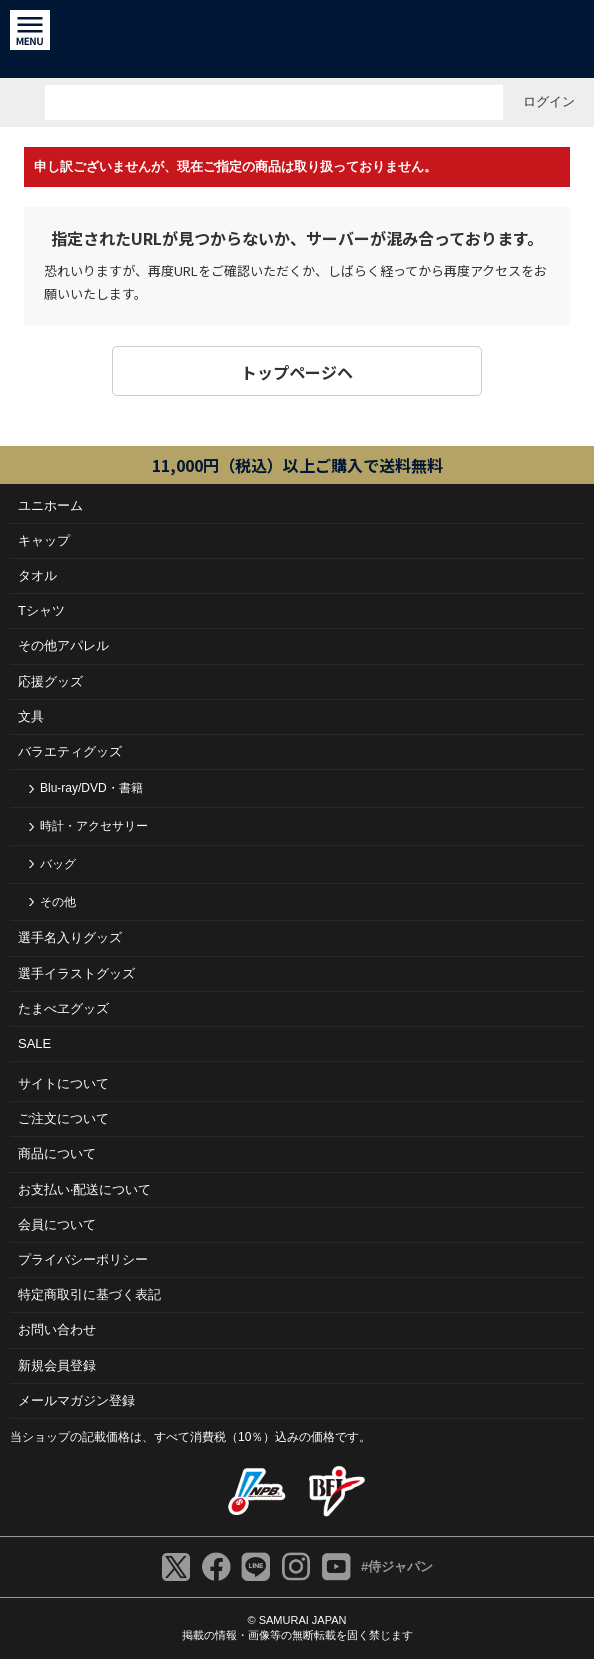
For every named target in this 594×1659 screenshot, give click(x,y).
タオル (37, 575)
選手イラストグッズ (76, 973)
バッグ (58, 864)
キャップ (44, 540)
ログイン (549, 101)
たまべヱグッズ (63, 1008)
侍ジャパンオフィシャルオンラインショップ (297, 39)
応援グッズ (50, 681)
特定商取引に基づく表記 (89, 1294)
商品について (57, 1153)
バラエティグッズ (70, 751)
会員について (57, 1224)
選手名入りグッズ (70, 937)
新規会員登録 (57, 1365)
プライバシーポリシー (83, 1259)
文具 (31, 716)
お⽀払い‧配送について (84, 1189)
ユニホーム (50, 505)
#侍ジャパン (397, 1566)
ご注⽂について (63, 1118)
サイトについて (63, 1083)
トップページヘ (297, 372)
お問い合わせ (57, 1329)
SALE (34, 1043)
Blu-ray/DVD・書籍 (91, 788)
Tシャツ (41, 610)
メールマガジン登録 (76, 1400)
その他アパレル (63, 645)
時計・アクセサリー (94, 826)
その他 (58, 902)
